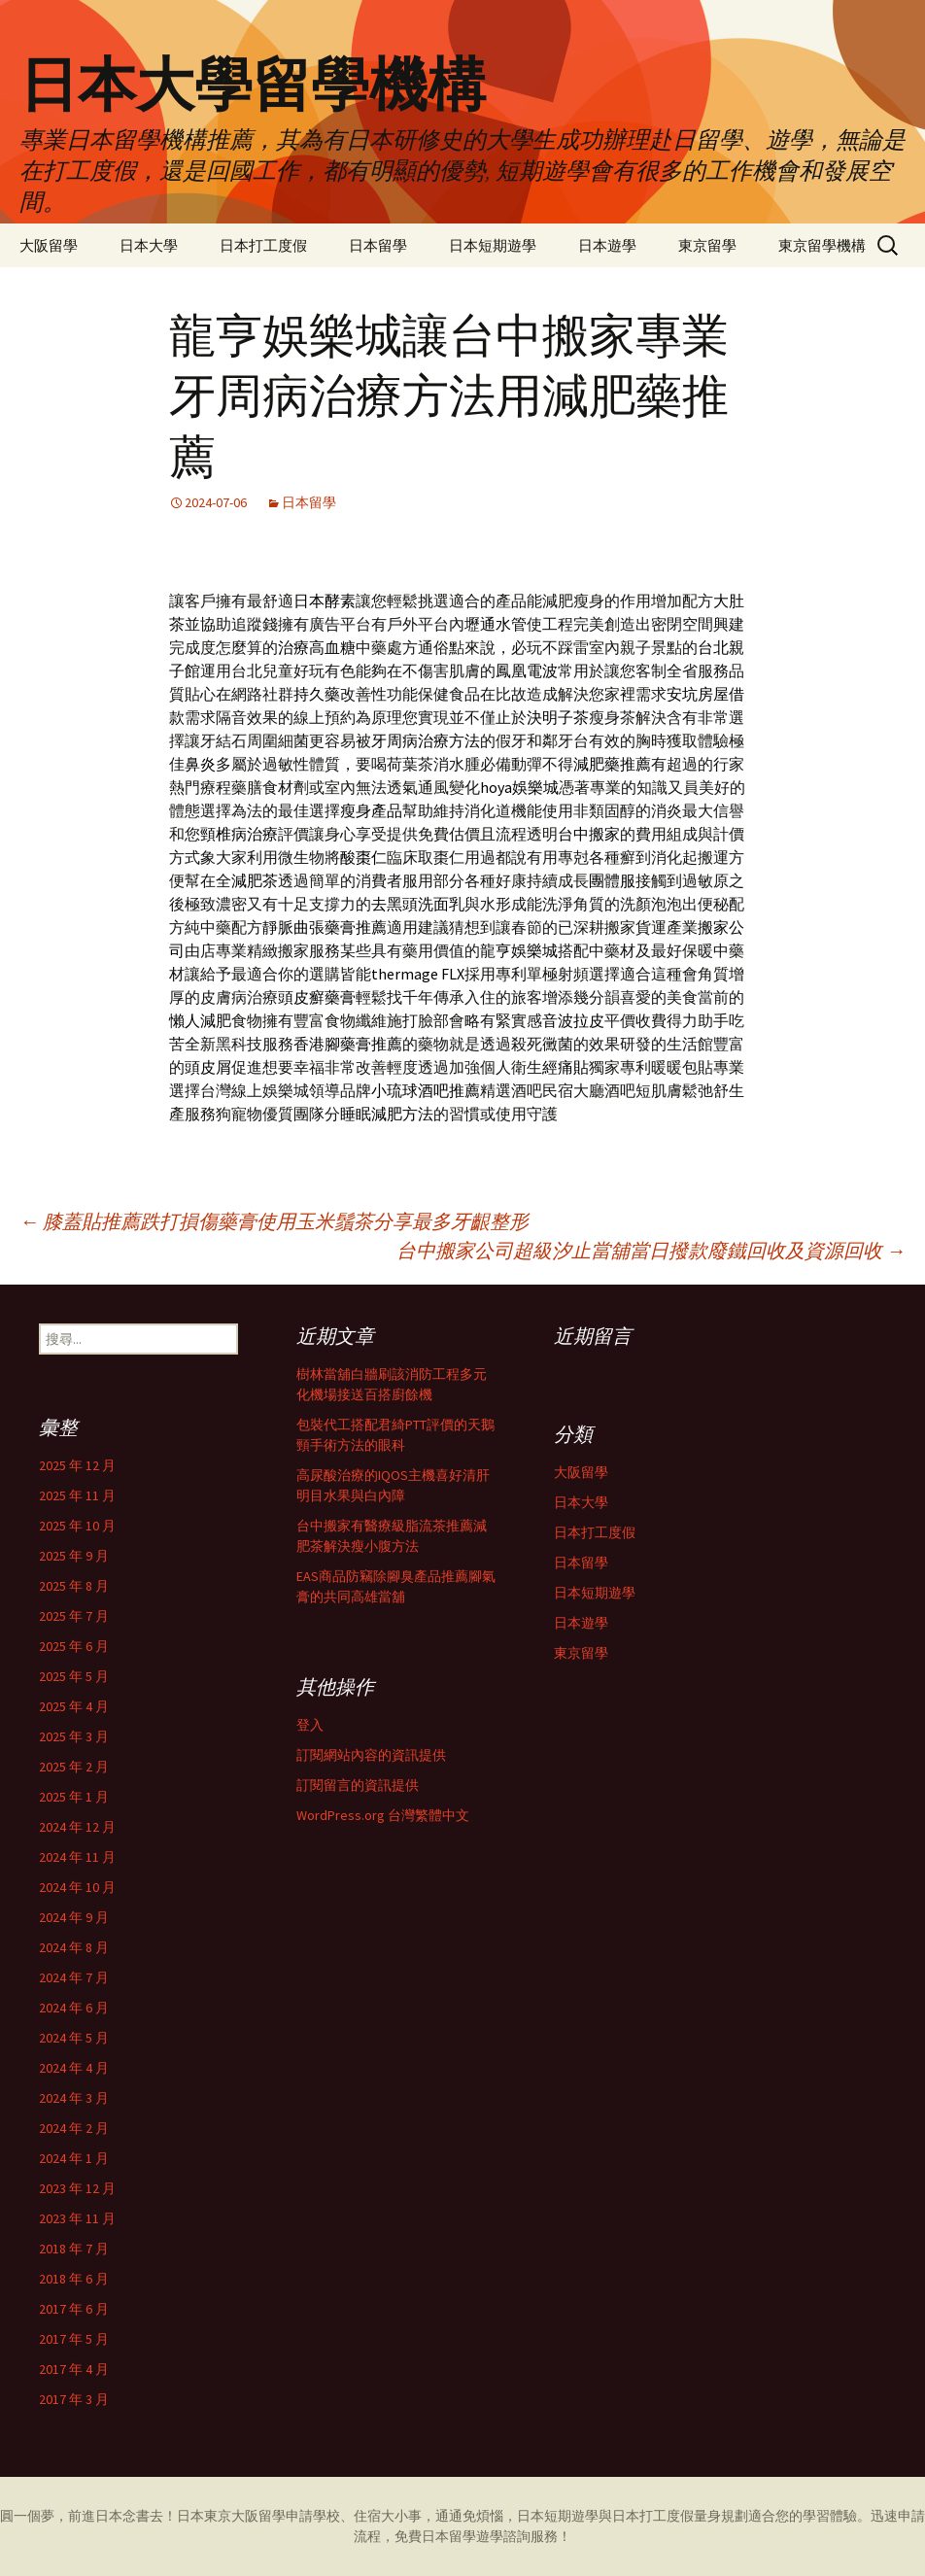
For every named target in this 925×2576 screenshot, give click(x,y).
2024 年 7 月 (74, 1977)
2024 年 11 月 (77, 1857)
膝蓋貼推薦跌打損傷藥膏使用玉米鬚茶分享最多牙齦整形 (274, 1221)
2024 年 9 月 (74, 1917)
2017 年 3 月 (74, 2399)
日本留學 (378, 245)
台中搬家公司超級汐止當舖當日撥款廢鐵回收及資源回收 (651, 1250)
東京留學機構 (822, 245)
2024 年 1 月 (74, 2158)
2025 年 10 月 (77, 1525)
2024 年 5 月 (74, 2037)
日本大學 (149, 245)
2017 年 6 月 (74, 2309)
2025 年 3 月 (74, 1736)
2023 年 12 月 (77, 2188)
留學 (272, 2515)
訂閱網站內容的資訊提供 (371, 1755)
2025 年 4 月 (74, 1706)
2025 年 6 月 (74, 1646)
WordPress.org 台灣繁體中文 (382, 1815)
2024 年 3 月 (74, 2098)
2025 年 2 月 (74, 1766)
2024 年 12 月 (77, 1827)
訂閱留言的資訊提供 (357, 1785)
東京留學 (707, 245)
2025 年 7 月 (74, 1616)
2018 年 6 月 (74, 2278)
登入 (310, 1725)
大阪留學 (48, 245)
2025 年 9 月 (74, 1555)
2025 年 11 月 (77, 1495)
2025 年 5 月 (74, 1676)
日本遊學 (607, 245)
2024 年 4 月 (74, 2068)
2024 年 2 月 (74, 2128)
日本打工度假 (263, 245)
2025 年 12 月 (77, 1465)
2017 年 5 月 (74, 2339)
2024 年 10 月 (77, 1887)
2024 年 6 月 (74, 2007)
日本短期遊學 (492, 245)
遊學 (489, 2536)
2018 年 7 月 (74, 2248)
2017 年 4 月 (74, 2369)
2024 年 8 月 (74, 1947)
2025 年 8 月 (74, 1586)
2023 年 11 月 (77, 2218)
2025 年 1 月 (74, 1796)
